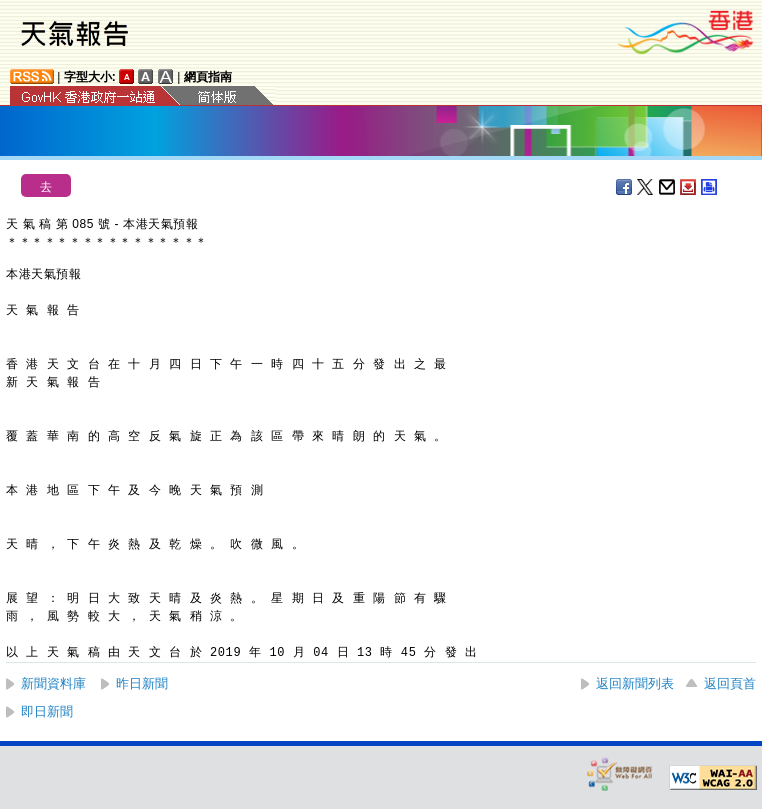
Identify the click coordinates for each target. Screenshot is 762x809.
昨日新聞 (142, 683)
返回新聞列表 (635, 683)
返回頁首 (730, 683)
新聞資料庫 (53, 683)
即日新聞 (47, 711)
